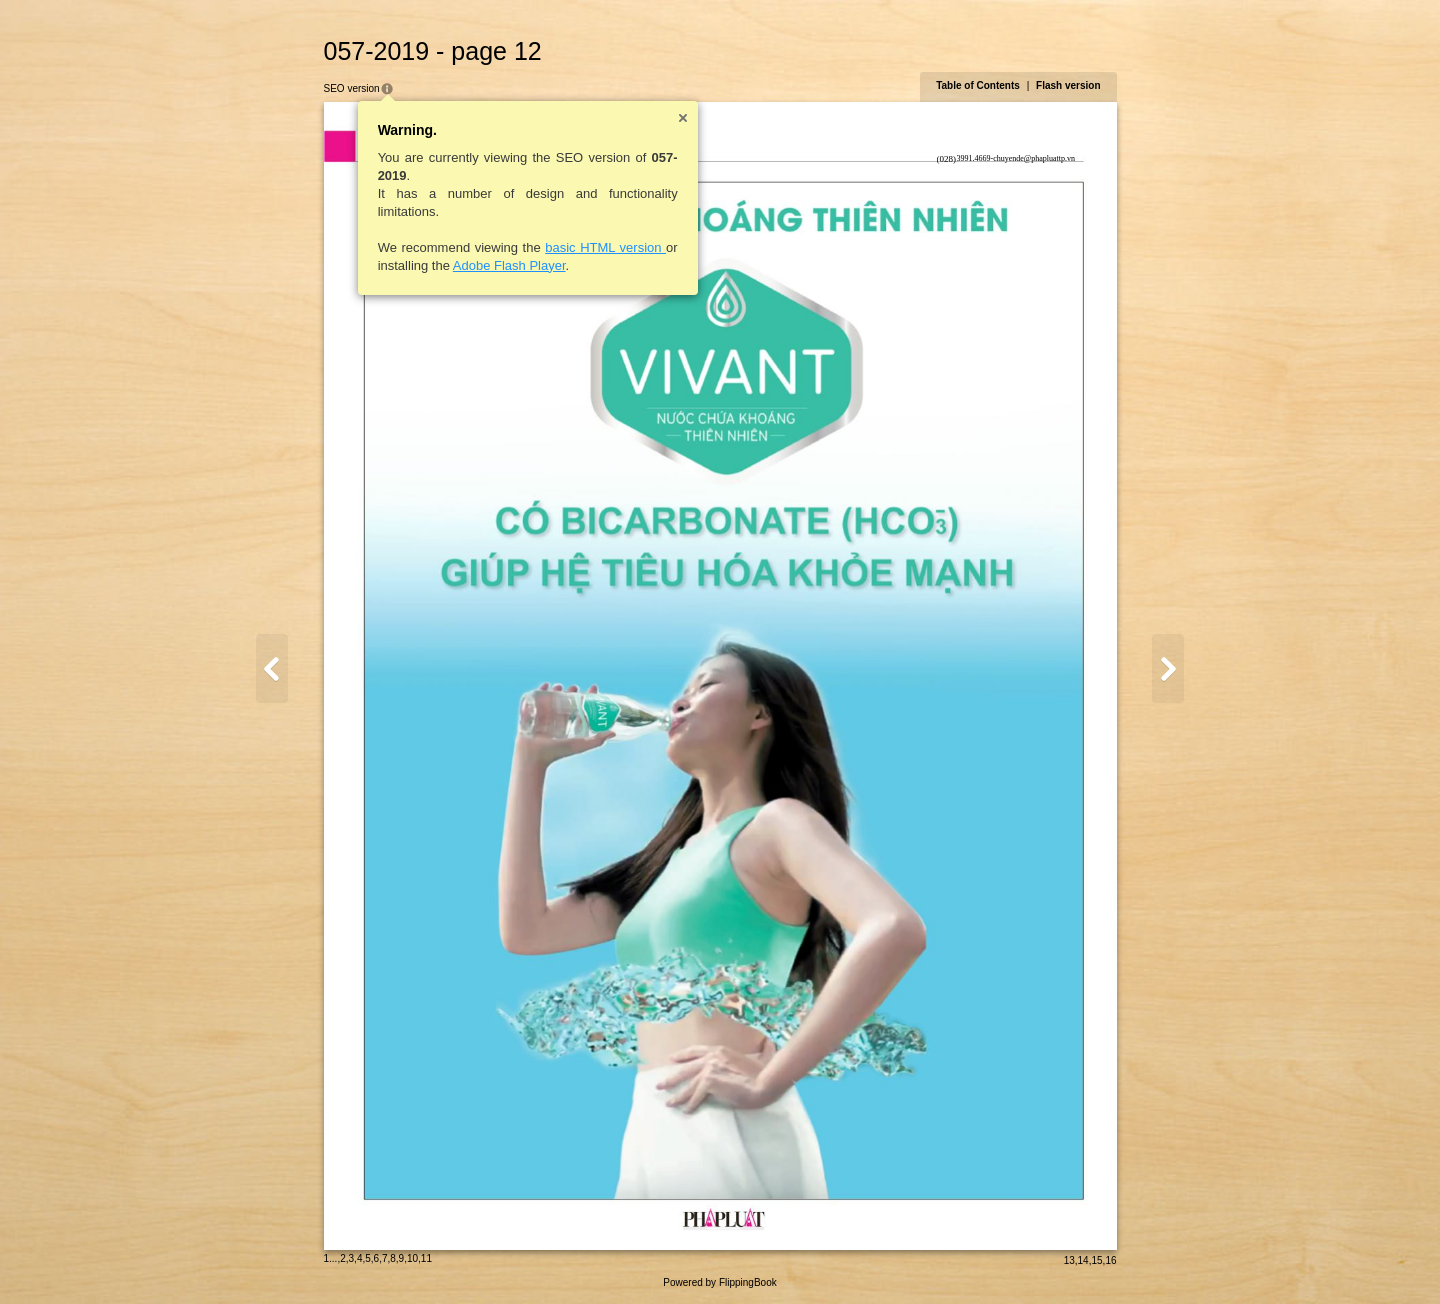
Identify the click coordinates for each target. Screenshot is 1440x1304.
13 (1069, 1260)
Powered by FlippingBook (719, 1282)
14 (1083, 1260)
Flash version (1068, 85)
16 (1110, 1260)
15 (1096, 1260)
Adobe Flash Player (509, 265)
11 (426, 1258)
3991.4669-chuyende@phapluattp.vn (1016, 158)
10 (412, 1258)
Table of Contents (978, 85)
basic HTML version (605, 247)
